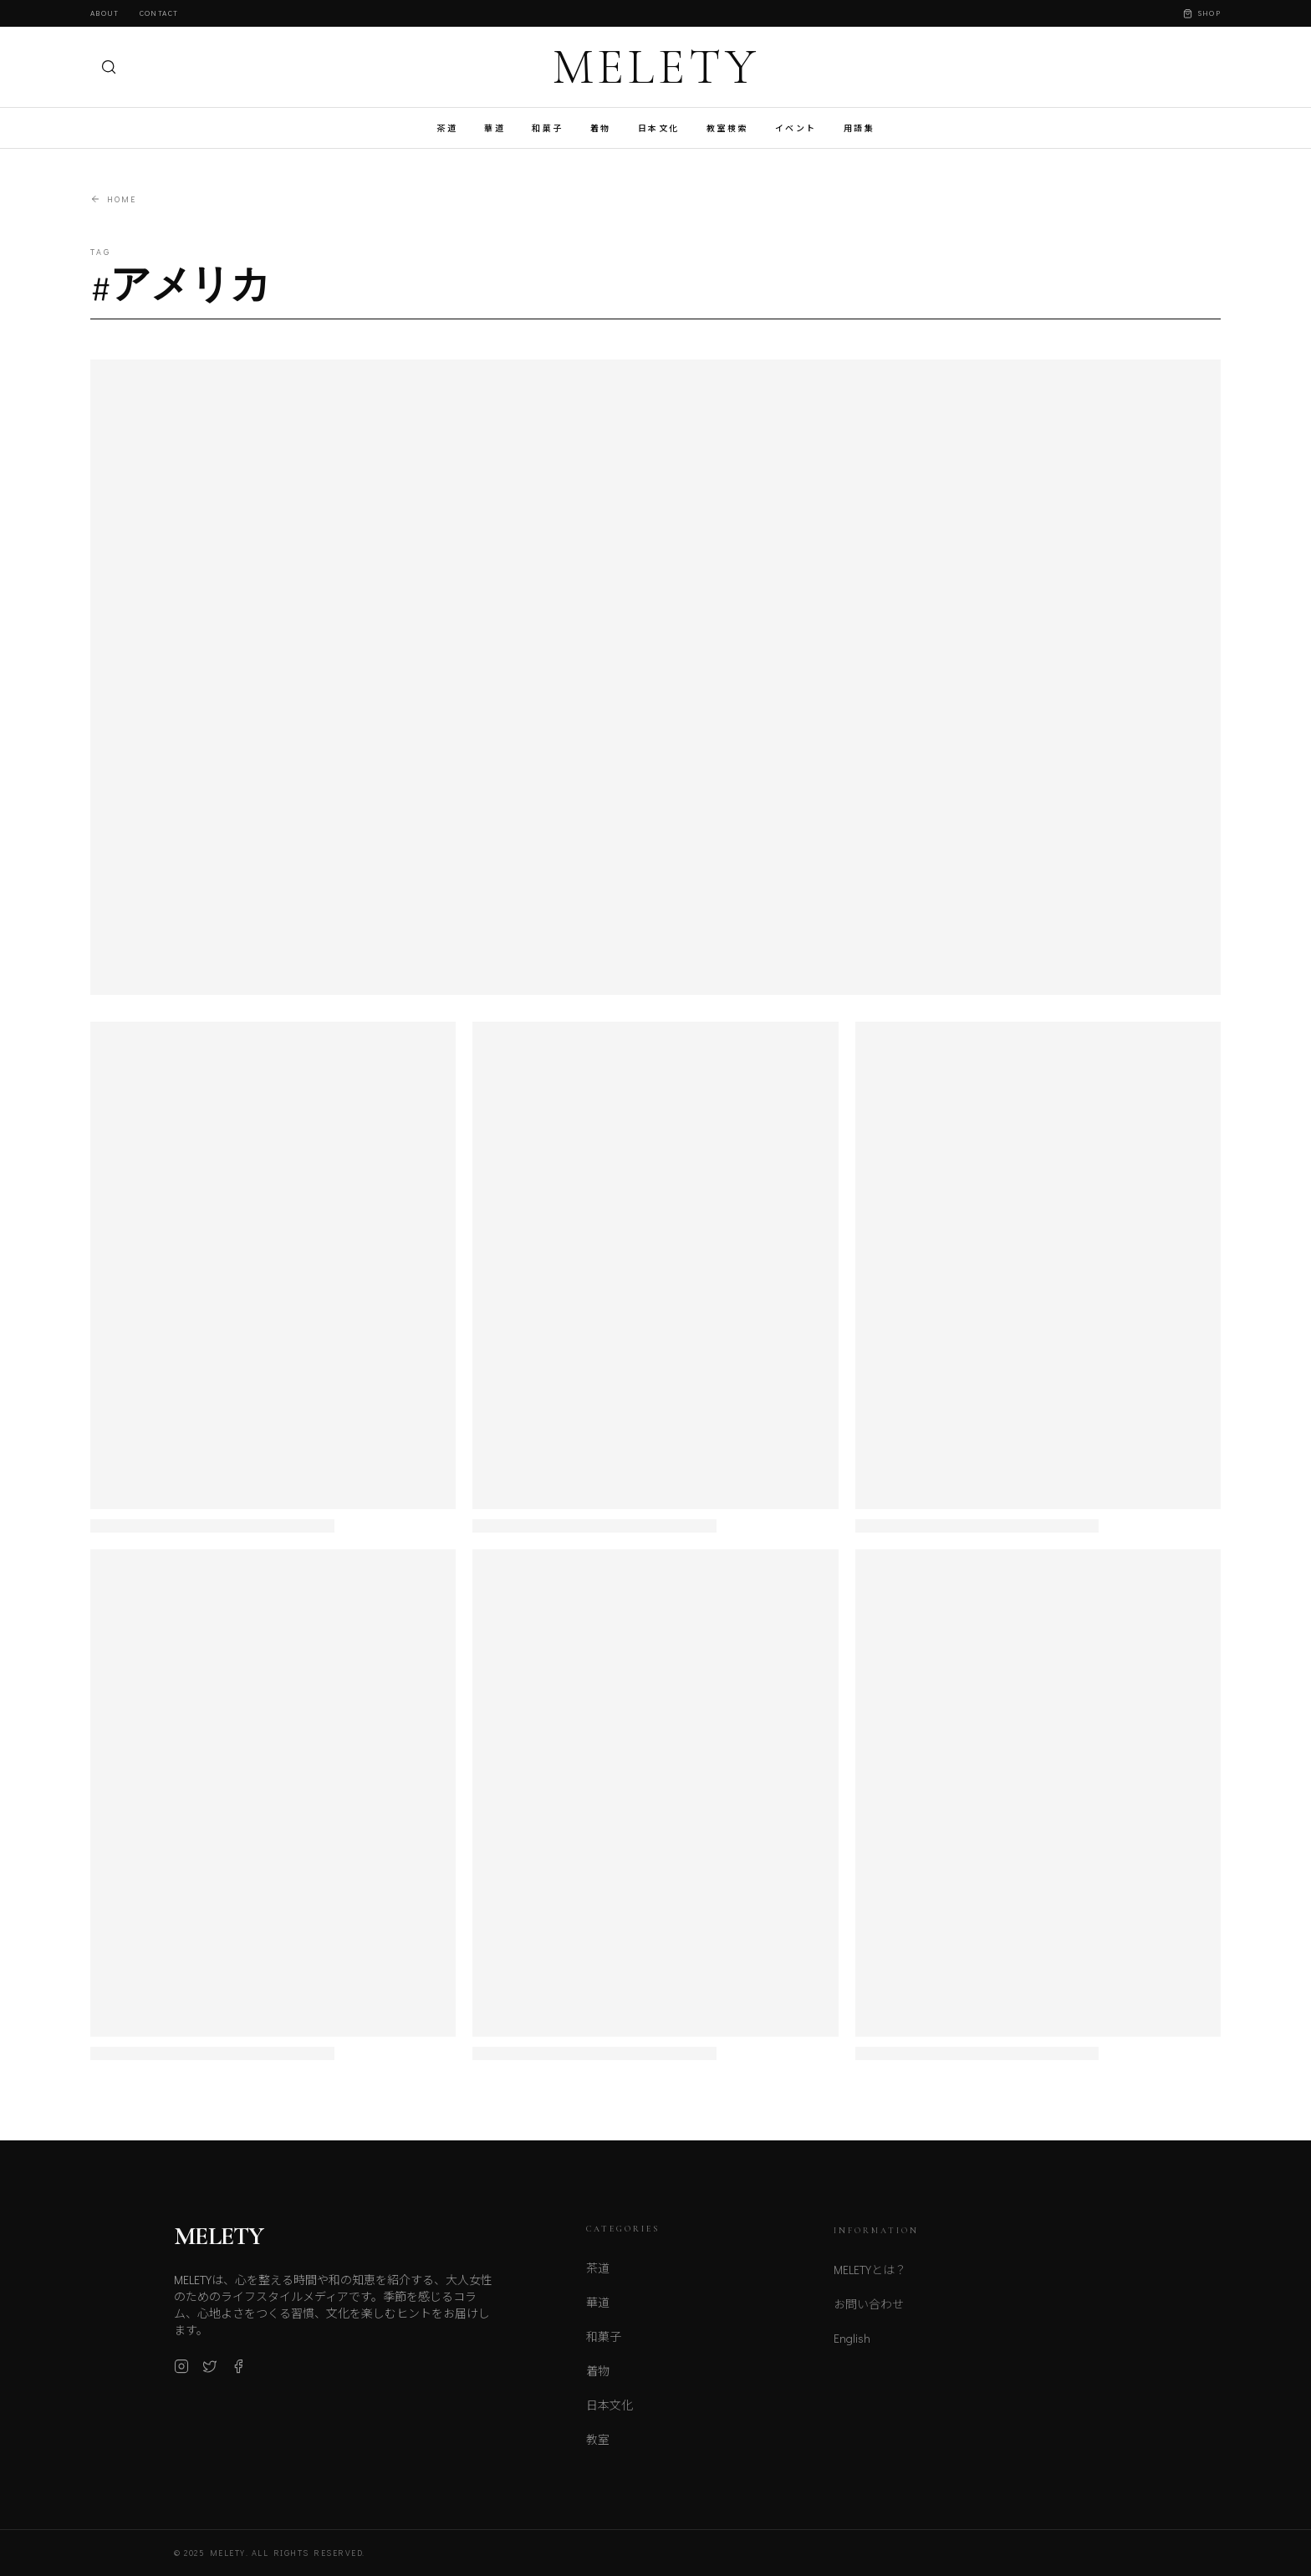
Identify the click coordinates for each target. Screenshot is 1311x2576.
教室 (598, 2449)
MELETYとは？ (870, 2281)
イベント (796, 128)
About (105, 13)
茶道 (446, 128)
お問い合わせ (869, 2316)
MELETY (656, 67)
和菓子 (548, 128)
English (852, 2350)
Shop (1202, 13)
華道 (494, 128)
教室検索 (727, 128)
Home (113, 199)
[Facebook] (238, 2375)
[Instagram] (181, 2375)
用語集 (859, 128)
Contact (159, 13)
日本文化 (659, 128)
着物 (600, 128)
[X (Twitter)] (209, 2375)
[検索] (108, 66)
